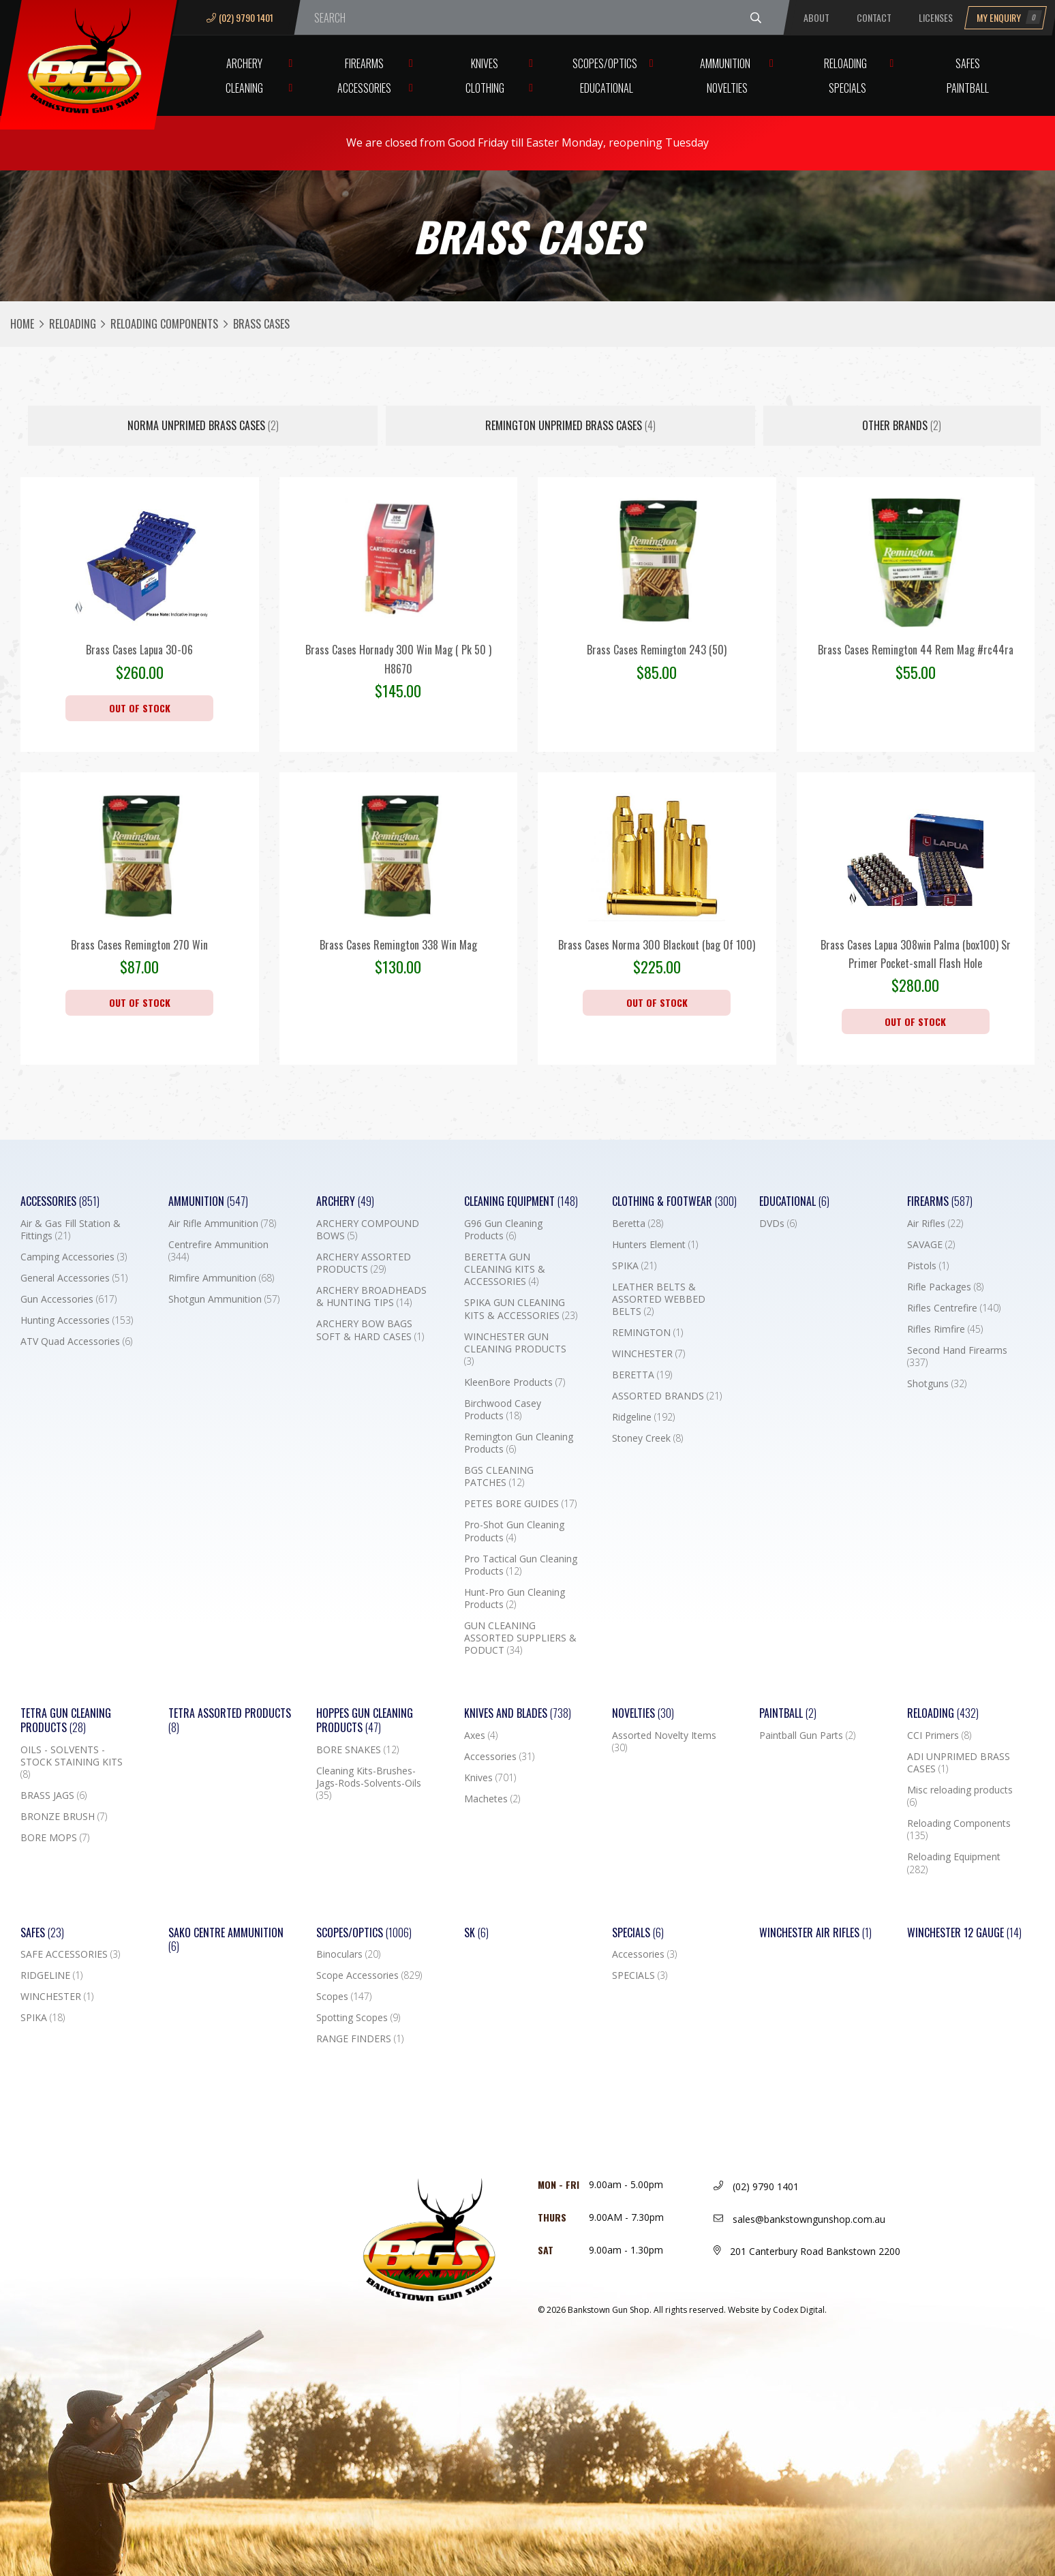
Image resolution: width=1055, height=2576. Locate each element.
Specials (847, 88)
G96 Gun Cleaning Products (503, 1229)
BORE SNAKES (357, 1750)
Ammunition (725, 63)
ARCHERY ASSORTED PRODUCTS (363, 1263)
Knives (484, 63)
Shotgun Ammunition (223, 1299)
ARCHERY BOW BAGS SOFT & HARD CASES (370, 1330)
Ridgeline (643, 1417)
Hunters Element (655, 1245)
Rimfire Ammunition (221, 1278)
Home (22, 324)
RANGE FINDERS (359, 2039)
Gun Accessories (68, 1299)
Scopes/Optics (604, 63)
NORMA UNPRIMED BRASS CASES (203, 425)
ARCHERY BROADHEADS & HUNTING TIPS (371, 1296)
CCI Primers (939, 1735)
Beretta (637, 1223)
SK (476, 1933)
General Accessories (73, 1278)
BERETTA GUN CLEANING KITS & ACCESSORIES (504, 1269)
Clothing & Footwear (674, 1201)
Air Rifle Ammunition (222, 1223)
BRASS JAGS (53, 1795)
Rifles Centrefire (953, 1308)
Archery (244, 63)
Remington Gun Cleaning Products (518, 1443)
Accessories (364, 88)
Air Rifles (935, 1223)
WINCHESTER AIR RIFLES (815, 1933)
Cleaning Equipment (521, 1201)
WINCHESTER (648, 1354)
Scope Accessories (369, 1975)
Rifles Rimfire (945, 1329)
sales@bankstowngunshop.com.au (799, 2219)
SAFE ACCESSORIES (70, 1954)
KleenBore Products (514, 1382)
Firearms (364, 63)
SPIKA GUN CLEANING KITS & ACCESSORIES (520, 1309)
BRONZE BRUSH (63, 1816)
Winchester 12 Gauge (964, 1933)
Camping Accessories (73, 1257)
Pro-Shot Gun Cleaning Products (514, 1531)
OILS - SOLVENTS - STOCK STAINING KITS (71, 1762)
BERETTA (642, 1375)
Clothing (484, 88)
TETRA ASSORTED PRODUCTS (229, 1720)
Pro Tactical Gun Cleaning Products (520, 1565)
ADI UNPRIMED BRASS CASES (958, 1763)
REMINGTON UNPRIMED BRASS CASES (570, 425)
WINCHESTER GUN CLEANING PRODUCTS (515, 1349)
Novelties (727, 88)
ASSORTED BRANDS (667, 1396)
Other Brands (901, 425)
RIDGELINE (51, 1975)
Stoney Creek (647, 1438)
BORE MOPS (54, 1838)
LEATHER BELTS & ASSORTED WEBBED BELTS (658, 1299)
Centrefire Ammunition (218, 1251)
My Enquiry (1009, 17)
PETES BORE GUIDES (520, 1504)
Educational (606, 88)
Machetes (492, 1799)
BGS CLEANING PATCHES (499, 1476)
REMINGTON (647, 1333)
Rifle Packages (945, 1287)
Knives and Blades (517, 1713)
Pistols (928, 1266)
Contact (874, 17)
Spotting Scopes (358, 2018)
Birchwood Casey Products (502, 1409)
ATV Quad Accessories (76, 1341)
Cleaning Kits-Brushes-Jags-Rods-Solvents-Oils (368, 1783)
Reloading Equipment (953, 1863)
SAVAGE (931, 1245)
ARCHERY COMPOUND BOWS (367, 1229)
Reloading (845, 63)
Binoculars (348, 1954)
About (816, 17)
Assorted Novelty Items (664, 1741)
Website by (777, 2310)
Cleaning (244, 88)
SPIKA (634, 1266)
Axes (481, 1735)
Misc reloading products (960, 1796)
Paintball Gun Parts (807, 1735)
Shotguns (936, 1384)
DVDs (778, 1223)
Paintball (968, 88)
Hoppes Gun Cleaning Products (364, 1720)
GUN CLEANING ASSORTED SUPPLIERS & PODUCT (520, 1638)
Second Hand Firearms (957, 1356)
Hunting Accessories (76, 1320)
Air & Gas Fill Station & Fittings (70, 1229)
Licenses (936, 17)
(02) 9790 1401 (240, 17)
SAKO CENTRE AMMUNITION (226, 1940)
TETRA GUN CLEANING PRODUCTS (65, 1720)
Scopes (343, 1996)
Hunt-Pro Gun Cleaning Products (514, 1598)
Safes (967, 63)
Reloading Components (164, 324)
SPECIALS (639, 1975)
